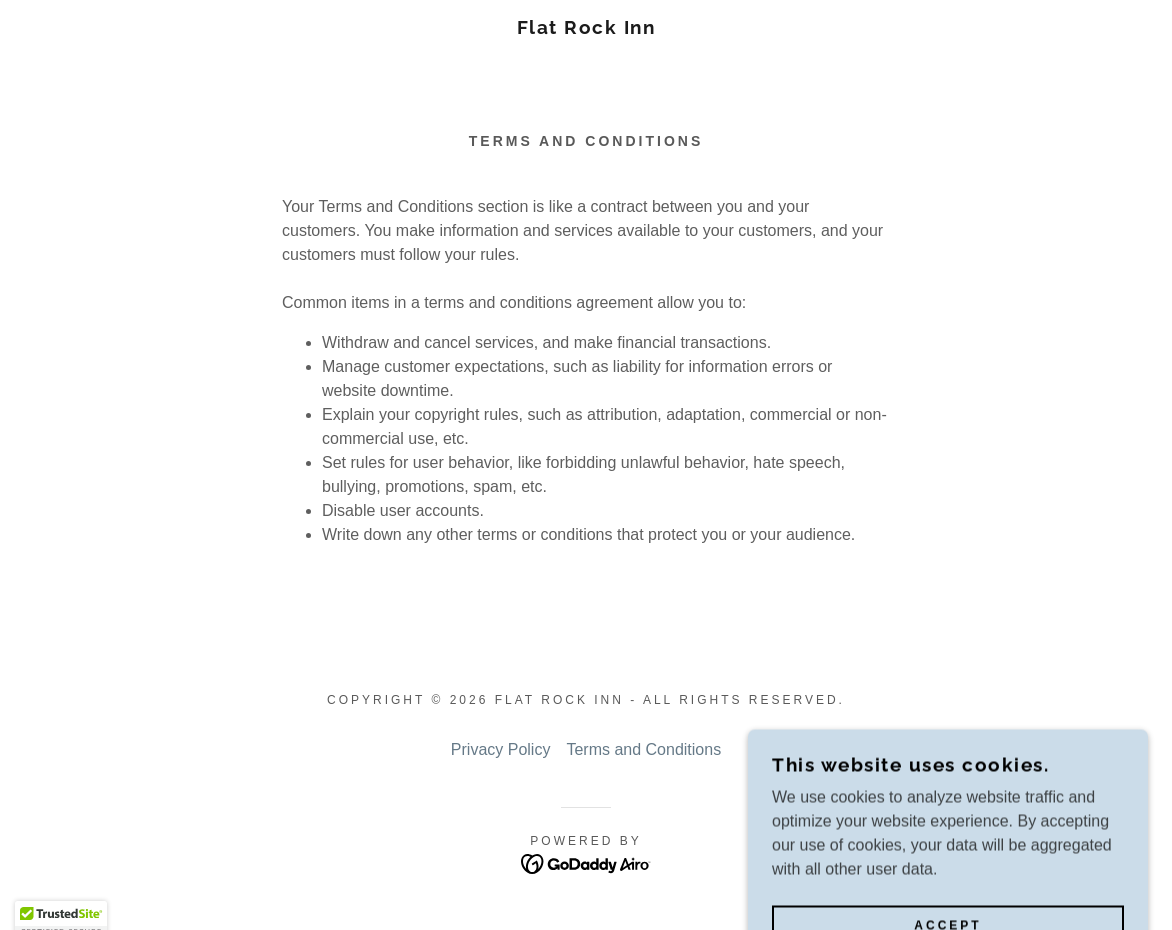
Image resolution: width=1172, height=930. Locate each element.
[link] (586, 28)
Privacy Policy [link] (501, 749)
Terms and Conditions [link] (643, 749)
